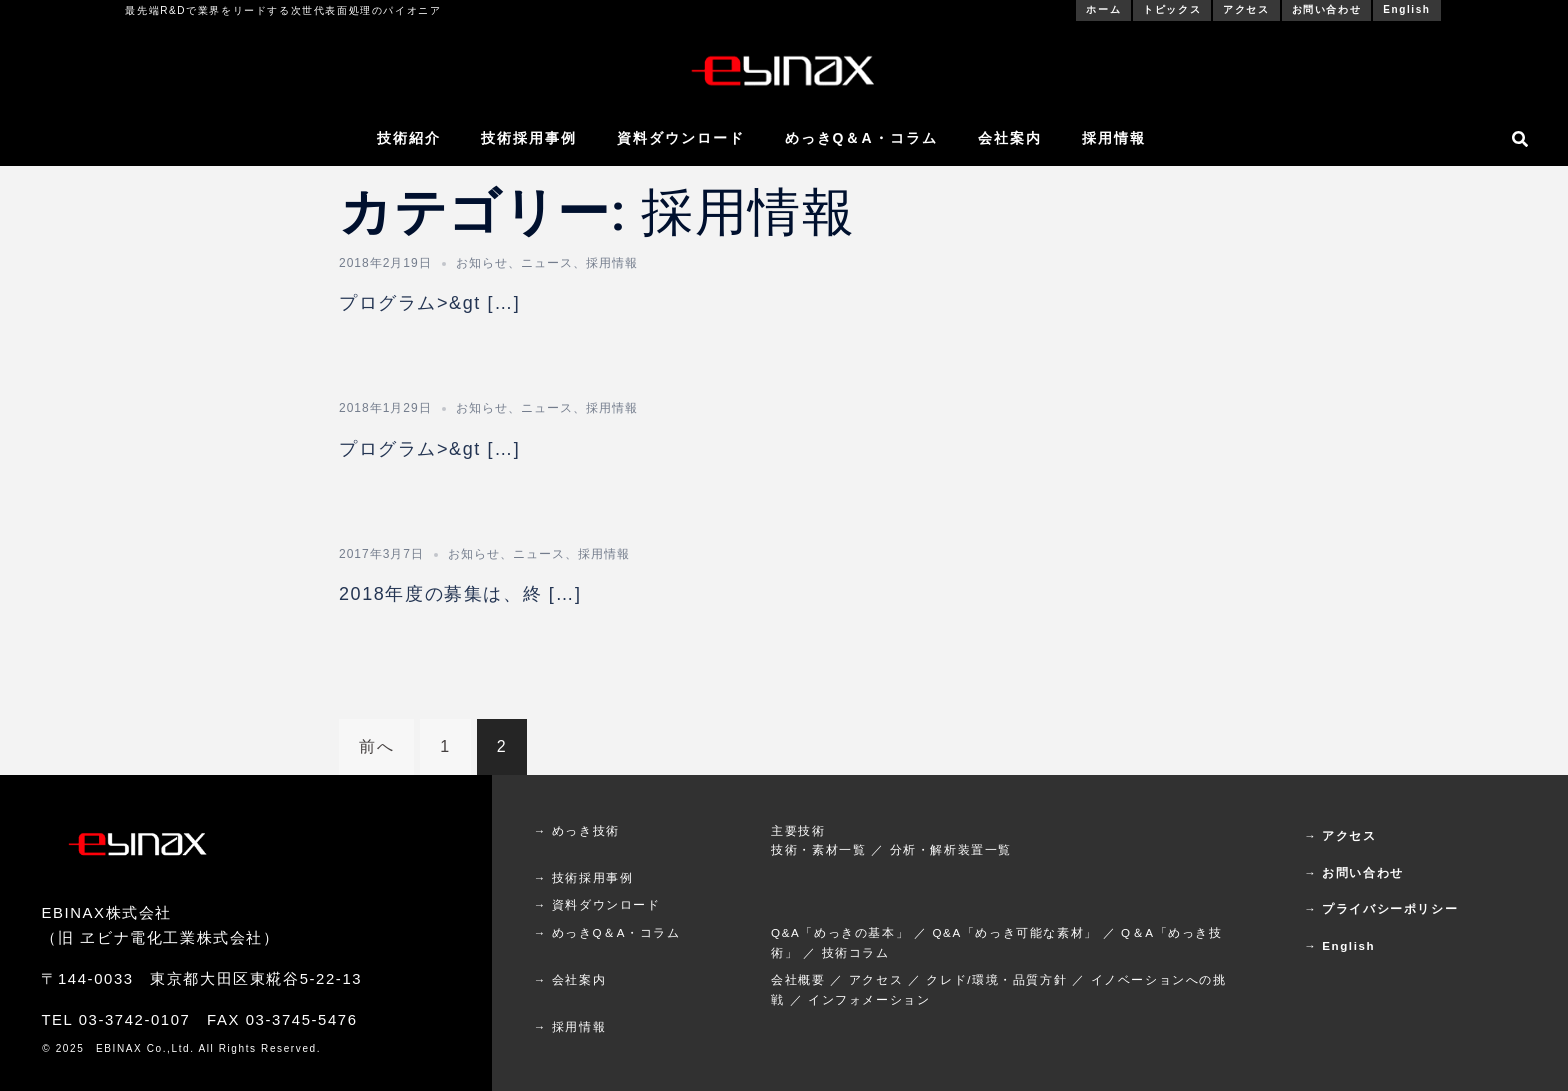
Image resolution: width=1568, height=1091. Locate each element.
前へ (376, 746)
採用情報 (1114, 138)
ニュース (547, 263)
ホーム (1103, 9)
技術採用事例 (529, 138)
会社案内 (1010, 138)
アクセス (1246, 9)
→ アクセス (1340, 835)
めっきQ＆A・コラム (861, 138)
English (1406, 9)
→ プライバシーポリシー (1381, 908)
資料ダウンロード (681, 138)
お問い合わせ (1327, 9)
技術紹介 (409, 138)
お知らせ (482, 263)
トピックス (1172, 9)
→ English (1339, 945)
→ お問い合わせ (1354, 872)
